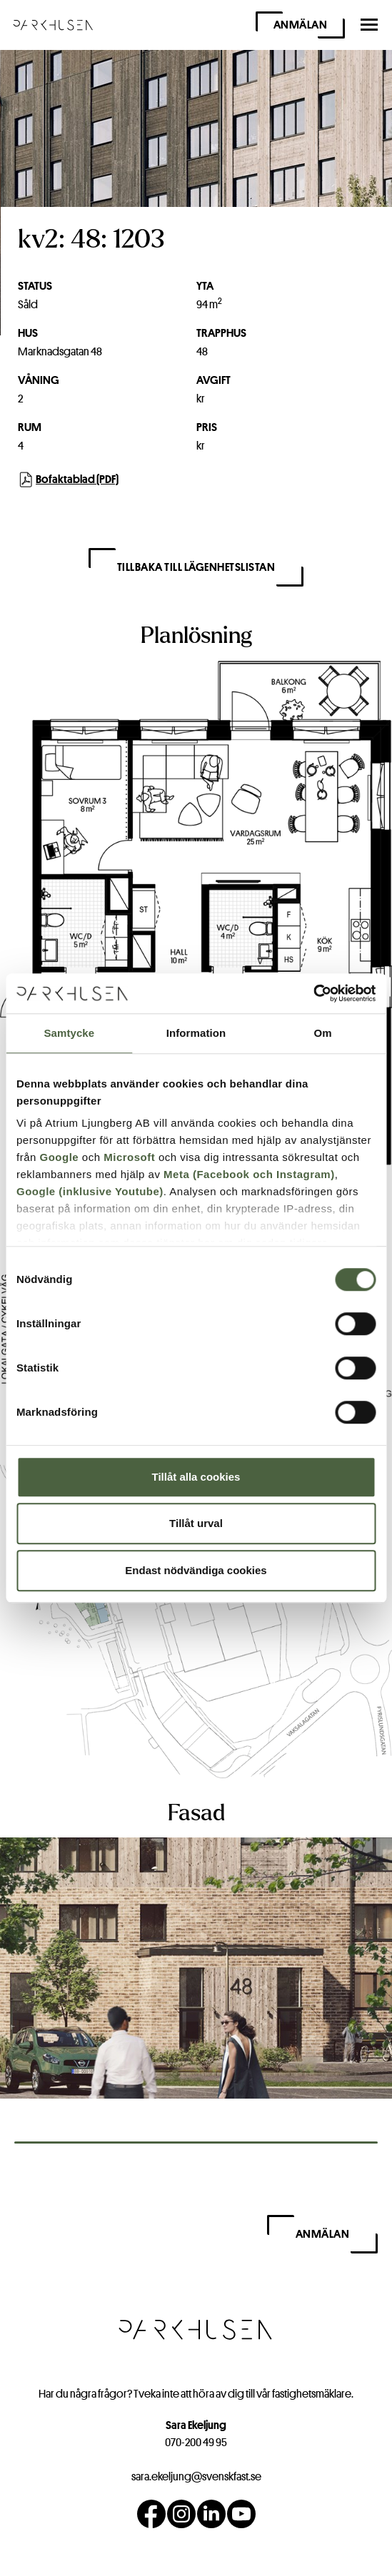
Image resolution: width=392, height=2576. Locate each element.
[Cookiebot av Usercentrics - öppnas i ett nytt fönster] (313, 993)
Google (59, 1157)
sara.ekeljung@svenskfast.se (196, 2476)
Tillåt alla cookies (196, 1477)
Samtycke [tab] (69, 1033)
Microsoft (129, 1157)
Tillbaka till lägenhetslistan (196, 566)
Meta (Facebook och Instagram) (249, 1174)
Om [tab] (323, 1033)
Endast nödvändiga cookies (195, 1570)
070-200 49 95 (196, 2442)
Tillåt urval (196, 1523)
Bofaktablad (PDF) (68, 479)
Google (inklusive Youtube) (90, 1191)
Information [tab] (196, 1033)
